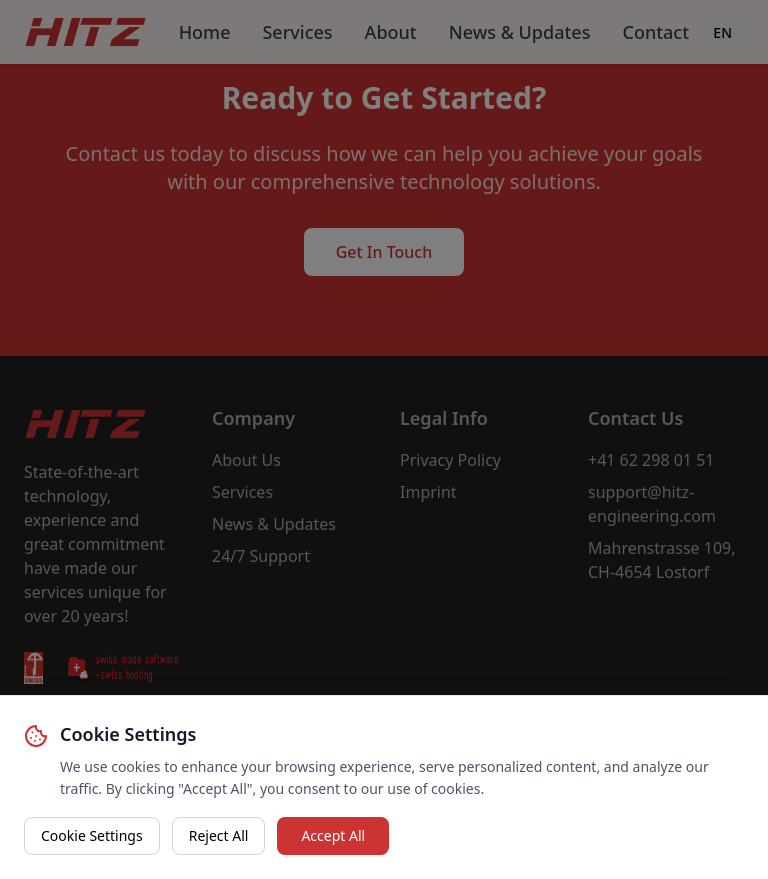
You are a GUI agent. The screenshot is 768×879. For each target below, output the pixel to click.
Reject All (219, 835)
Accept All (333, 835)
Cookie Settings (92, 835)
